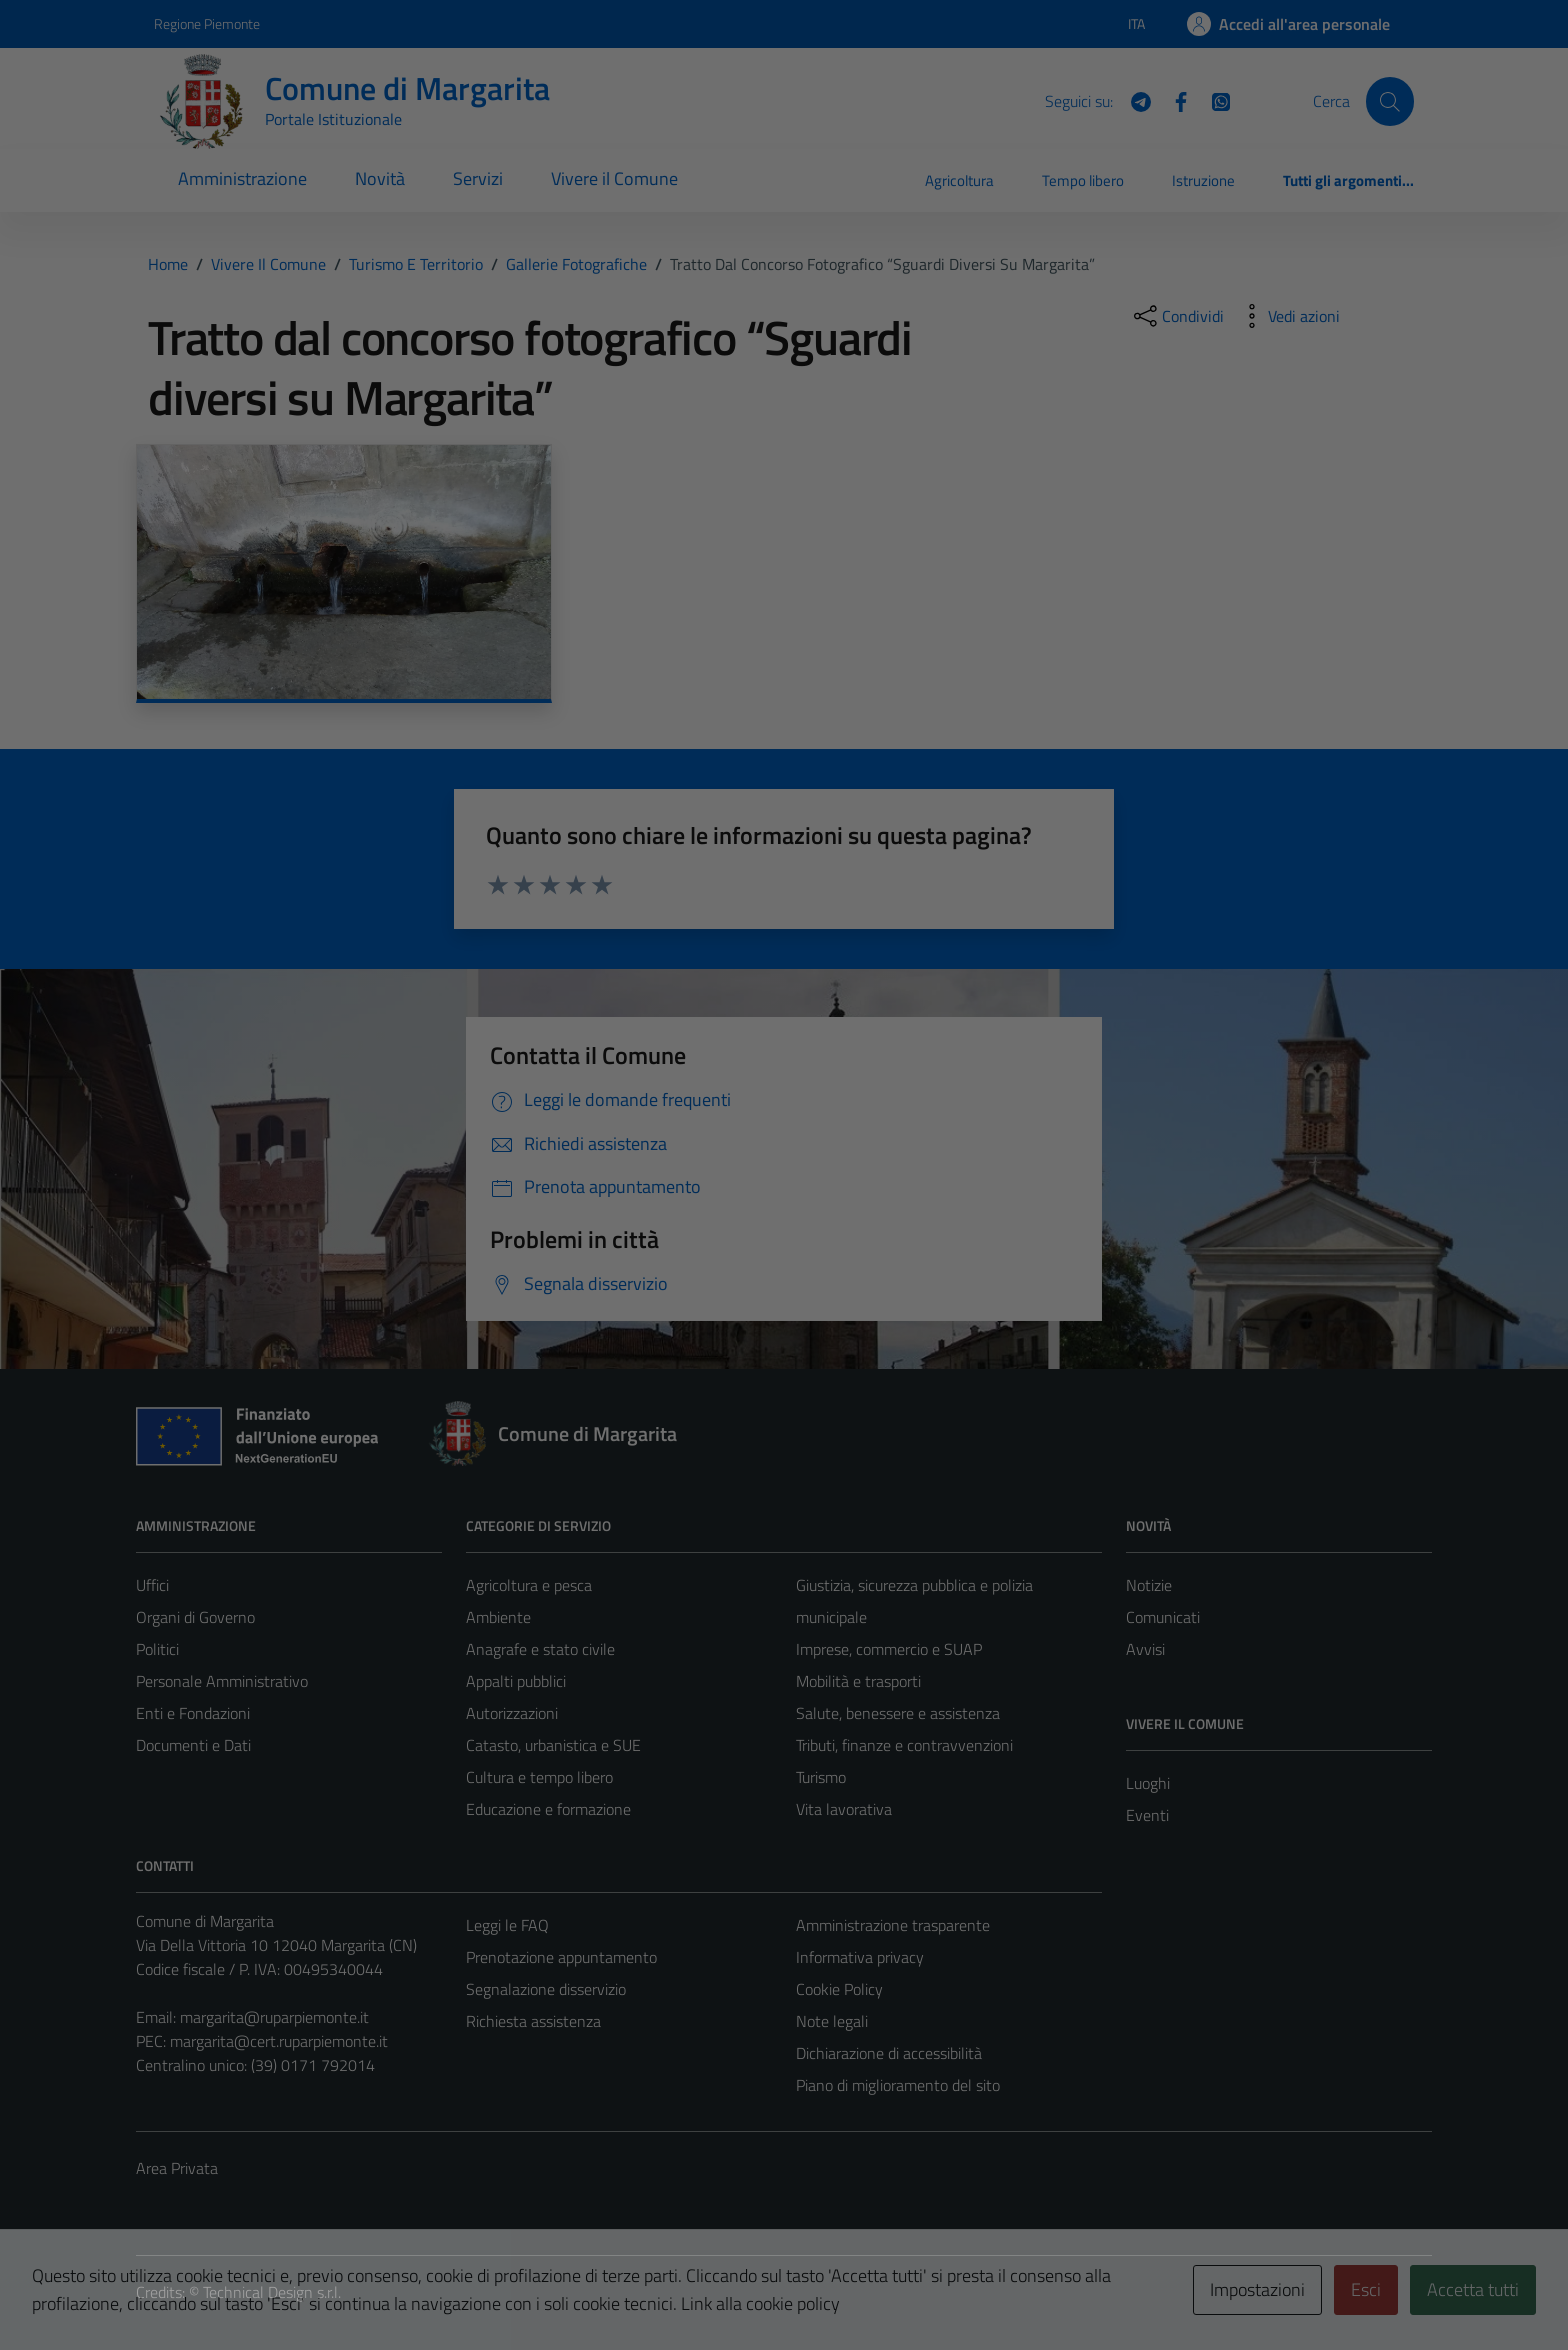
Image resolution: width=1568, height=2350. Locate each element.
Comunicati (1163, 1617)
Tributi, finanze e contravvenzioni (904, 1745)
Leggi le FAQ (507, 1925)
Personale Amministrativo (222, 1681)
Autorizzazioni (512, 1713)
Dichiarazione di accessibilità (889, 2053)
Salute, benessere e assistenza (898, 1713)
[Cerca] (1390, 101)
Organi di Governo (195, 1617)
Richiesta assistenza (533, 2021)
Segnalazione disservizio (546, 1989)
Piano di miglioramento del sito (898, 2085)
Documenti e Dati (193, 1745)
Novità (380, 178)
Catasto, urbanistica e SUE (553, 1745)
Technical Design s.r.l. (272, 2292)
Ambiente (498, 1617)
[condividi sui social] (1177, 316)
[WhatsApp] (1213, 100)
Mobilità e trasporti (858, 1681)
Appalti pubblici (516, 1681)
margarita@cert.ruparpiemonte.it (279, 2041)
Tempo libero (1083, 180)
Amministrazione (242, 178)
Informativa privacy (860, 1957)
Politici (157, 1649)
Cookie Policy (839, 1989)
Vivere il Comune (614, 178)
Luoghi (1148, 1783)
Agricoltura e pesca (529, 1585)
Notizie (1149, 1585)
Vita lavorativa (844, 1809)
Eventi (1147, 1815)
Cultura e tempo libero (539, 1777)
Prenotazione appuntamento (561, 1957)
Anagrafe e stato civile (540, 1649)
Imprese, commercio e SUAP (889, 1649)
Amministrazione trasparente (893, 1925)
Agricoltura (959, 180)
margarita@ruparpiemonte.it (274, 2017)
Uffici (152, 1585)
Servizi (478, 178)
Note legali (832, 2021)
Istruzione (1203, 180)
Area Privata (177, 2168)
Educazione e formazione (548, 1809)
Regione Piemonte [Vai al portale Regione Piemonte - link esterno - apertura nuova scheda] (207, 23)
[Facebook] (1173, 100)
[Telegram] (1133, 100)
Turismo (821, 1777)
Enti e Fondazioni (193, 1713)
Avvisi (1145, 1649)
